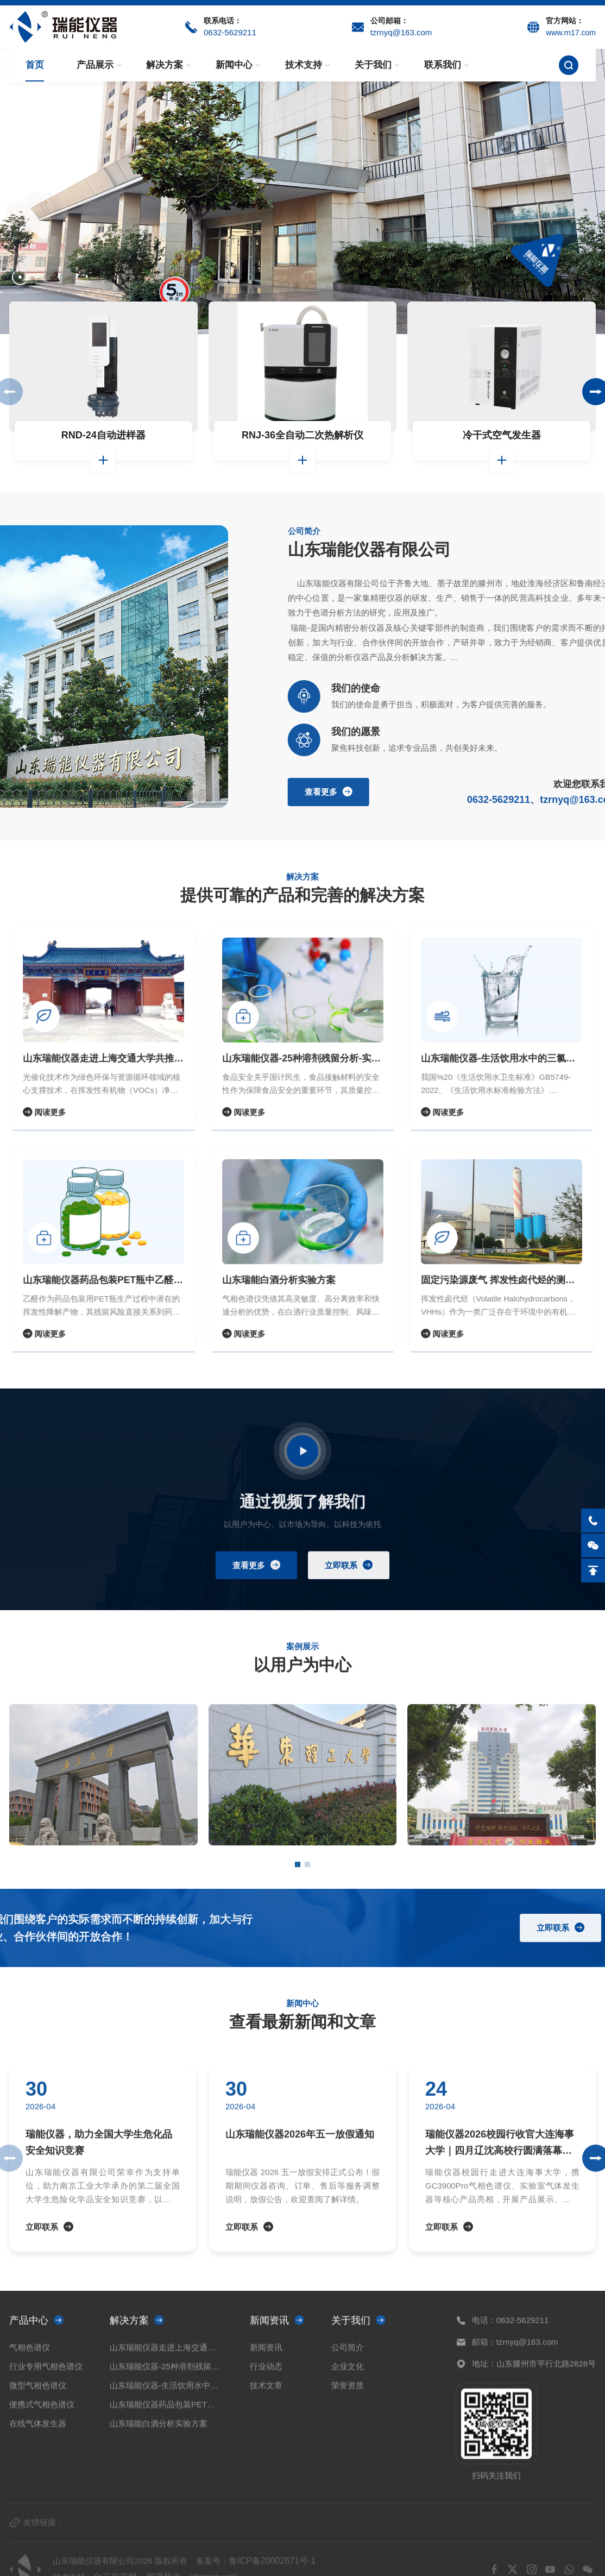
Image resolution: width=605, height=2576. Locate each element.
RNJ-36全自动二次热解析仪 (302, 435)
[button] (20, 277)
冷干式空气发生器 (502, 435)
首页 (35, 65)
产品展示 (95, 65)
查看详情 (103, 460)
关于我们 (373, 65)
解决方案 (164, 65)
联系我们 (442, 65)
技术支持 (303, 65)
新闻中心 (234, 65)
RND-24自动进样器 (103, 435)
